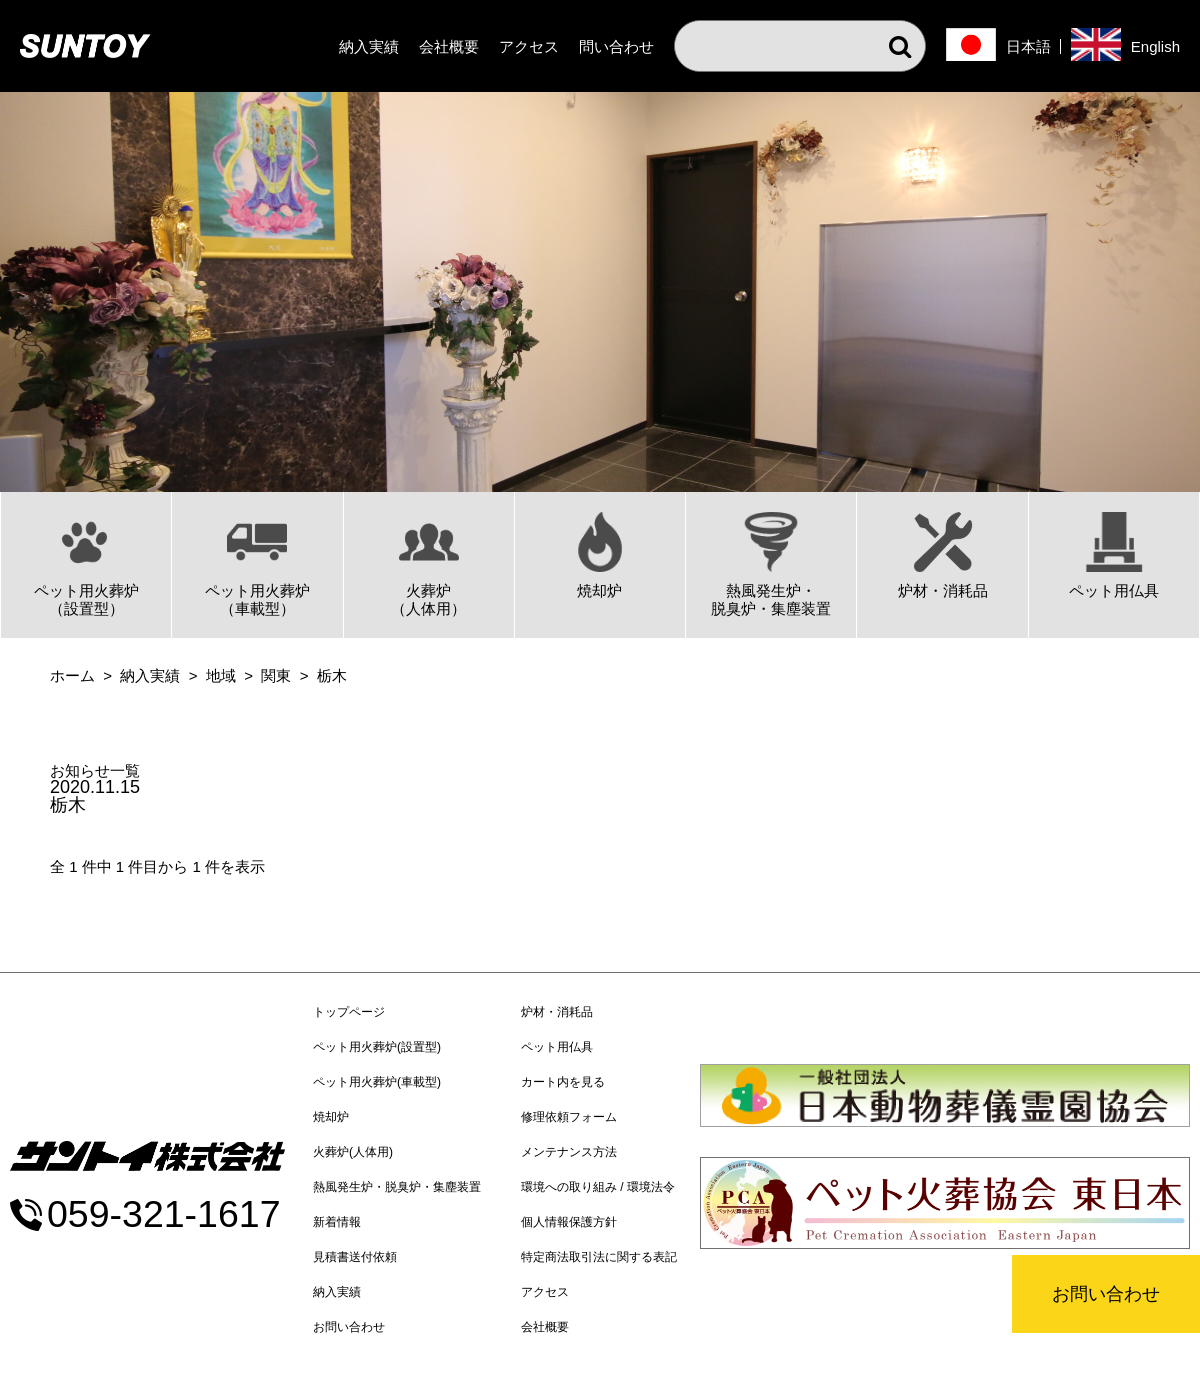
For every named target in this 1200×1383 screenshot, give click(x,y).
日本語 (1028, 46)
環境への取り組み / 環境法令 (598, 1187)
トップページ (349, 1012)
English (1155, 46)
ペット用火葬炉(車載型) (377, 1082)
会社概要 (449, 46)
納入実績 (369, 46)
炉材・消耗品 (557, 1012)
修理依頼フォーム (569, 1117)
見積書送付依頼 (355, 1257)
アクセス (529, 46)
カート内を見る (563, 1082)
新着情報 (337, 1222)
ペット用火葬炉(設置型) (377, 1047)
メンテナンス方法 (569, 1152)
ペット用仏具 (557, 1047)
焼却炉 (331, 1117)
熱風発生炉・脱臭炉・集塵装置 (397, 1187)
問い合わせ (616, 46)
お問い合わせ (1106, 1294)
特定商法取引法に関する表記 (599, 1257)
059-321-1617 (164, 1215)
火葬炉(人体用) (353, 1152)
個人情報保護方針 (569, 1222)
